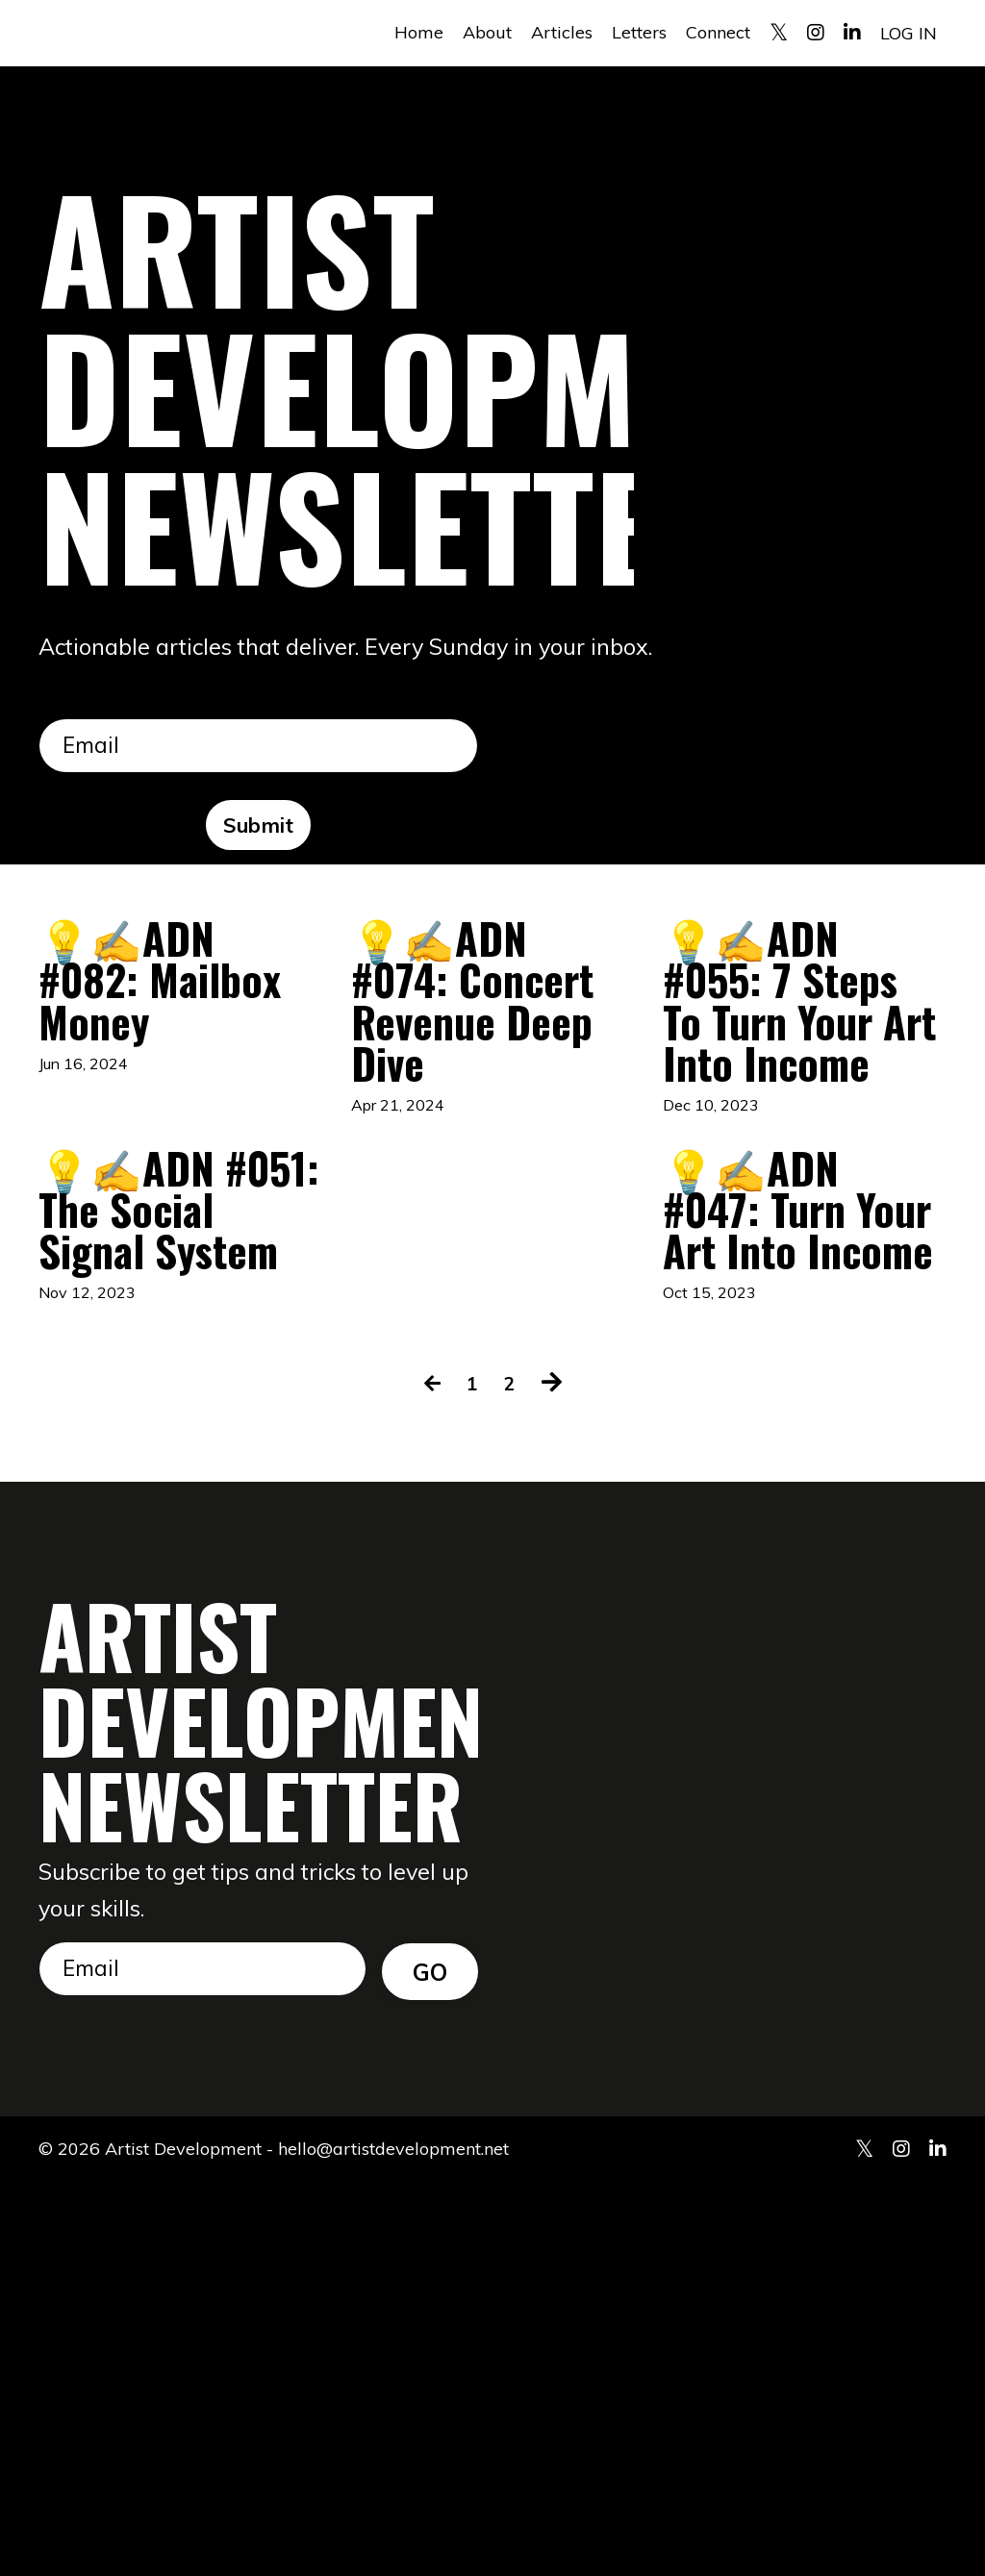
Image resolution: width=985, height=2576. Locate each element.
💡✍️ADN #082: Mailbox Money (167, 1044)
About (487, 32)
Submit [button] (258, 827)
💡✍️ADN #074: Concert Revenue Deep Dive (480, 1075)
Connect (718, 32)
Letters (639, 32)
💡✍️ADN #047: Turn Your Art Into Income (796, 1507)
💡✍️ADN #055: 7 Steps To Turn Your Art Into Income (792, 1105)
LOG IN (908, 32)
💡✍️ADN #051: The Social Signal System (167, 1507)
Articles (562, 32)
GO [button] (430, 2360)
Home (418, 32)
